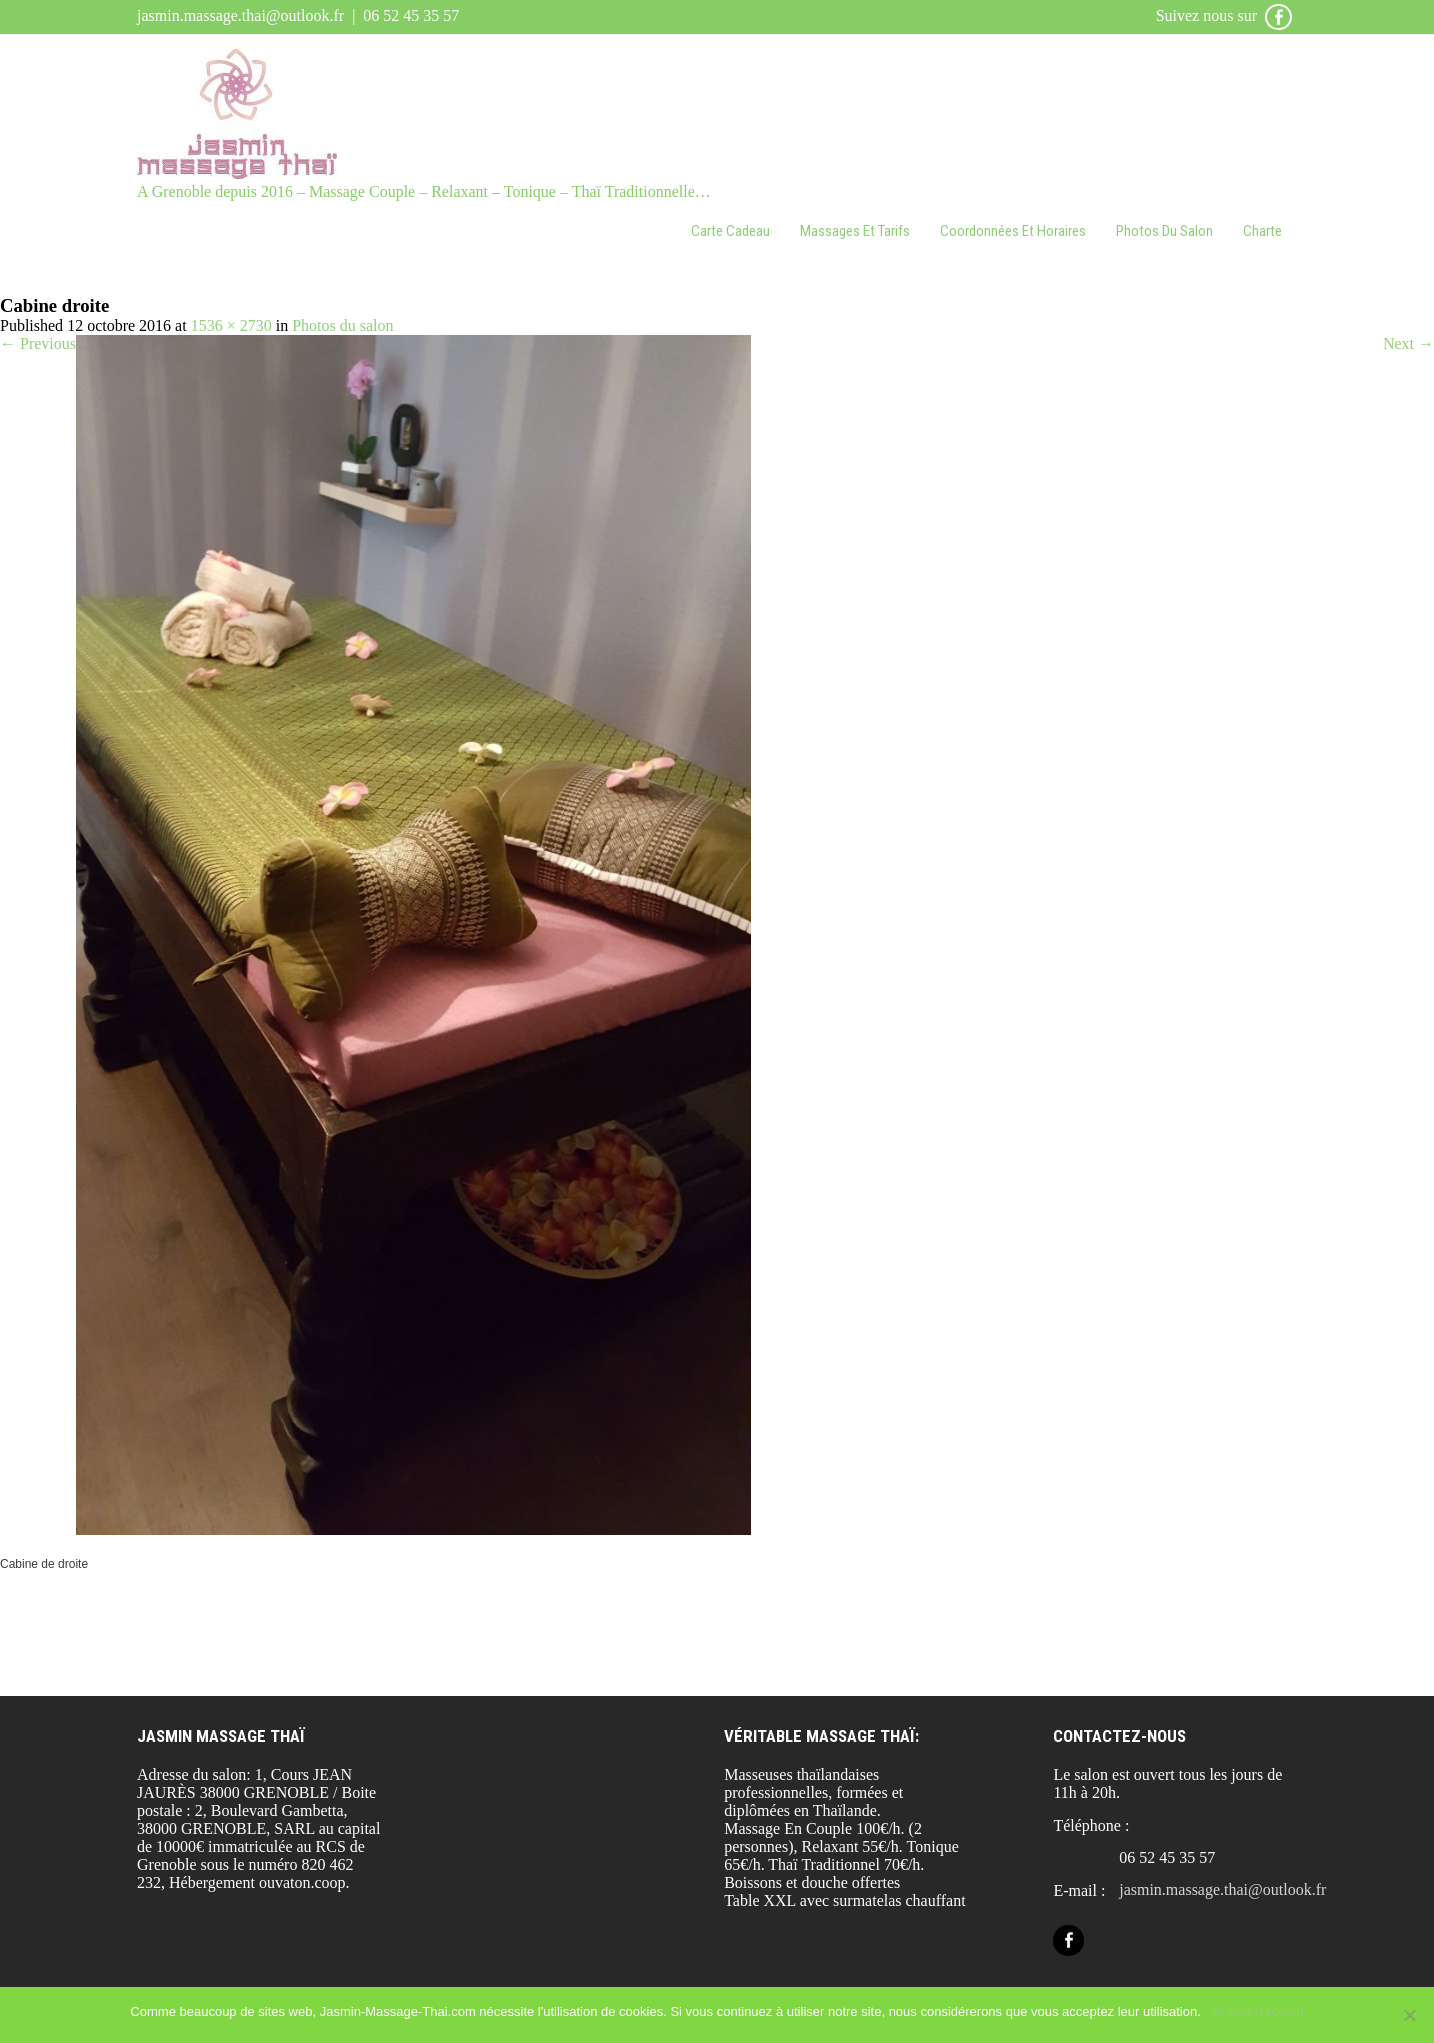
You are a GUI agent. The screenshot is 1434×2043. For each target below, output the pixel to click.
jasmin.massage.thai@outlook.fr (240, 15)
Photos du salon (1164, 231)
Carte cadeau (730, 231)
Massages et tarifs (855, 231)
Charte (1262, 231)
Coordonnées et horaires (1013, 231)
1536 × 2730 (231, 325)
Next (1408, 343)
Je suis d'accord (1257, 2011)
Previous (38, 343)
